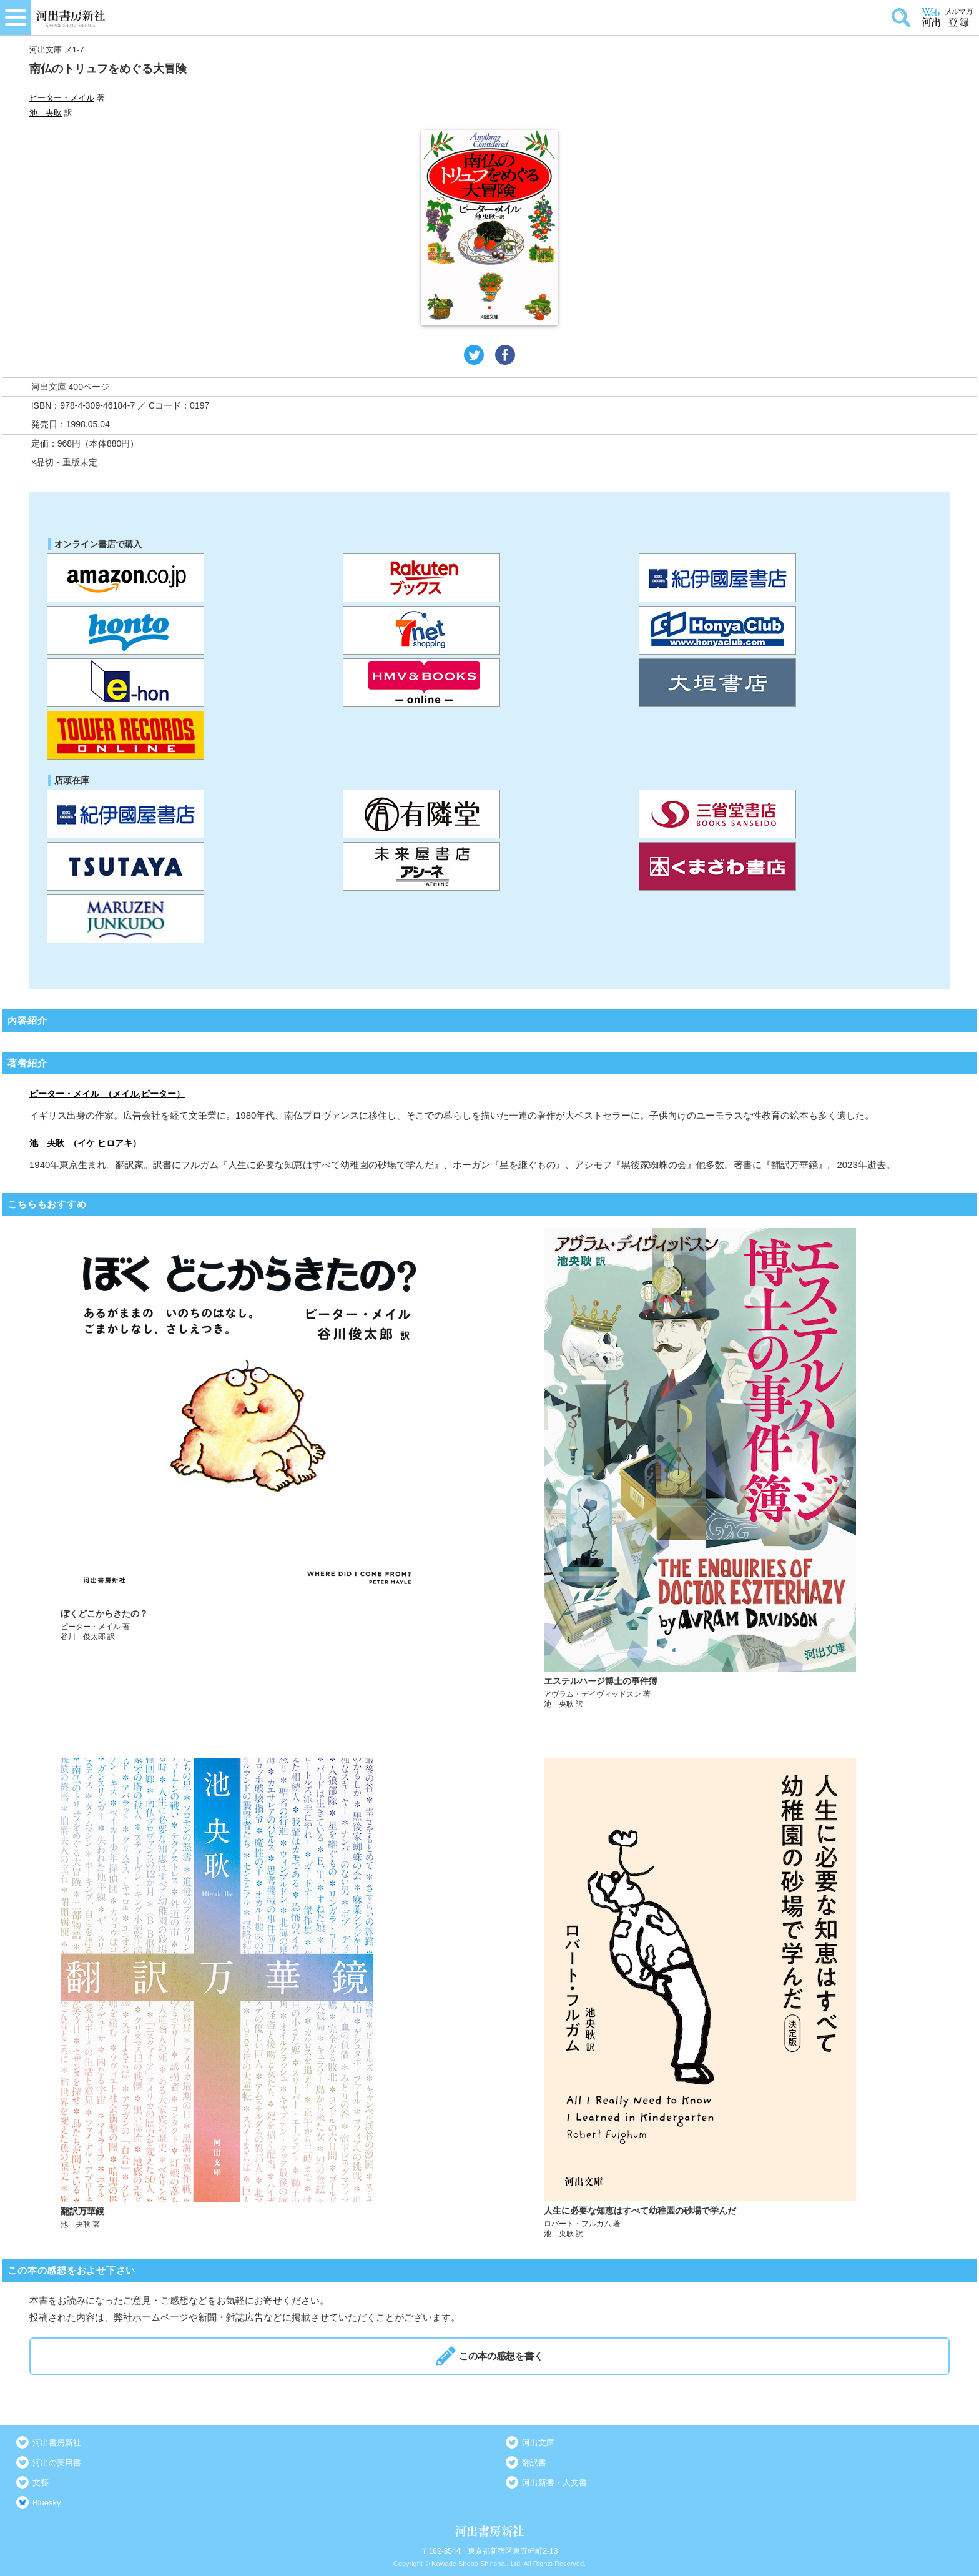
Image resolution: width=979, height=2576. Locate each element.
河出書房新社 (56, 2442)
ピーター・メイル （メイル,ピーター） (107, 1094)
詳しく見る (249, 1469)
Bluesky (46, 2502)
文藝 (40, 2482)
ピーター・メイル (61, 97)
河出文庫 (538, 2442)
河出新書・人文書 (554, 2482)
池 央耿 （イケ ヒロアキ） (85, 1143)
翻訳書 (534, 2462)
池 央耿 (45, 112)
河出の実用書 (56, 2462)
